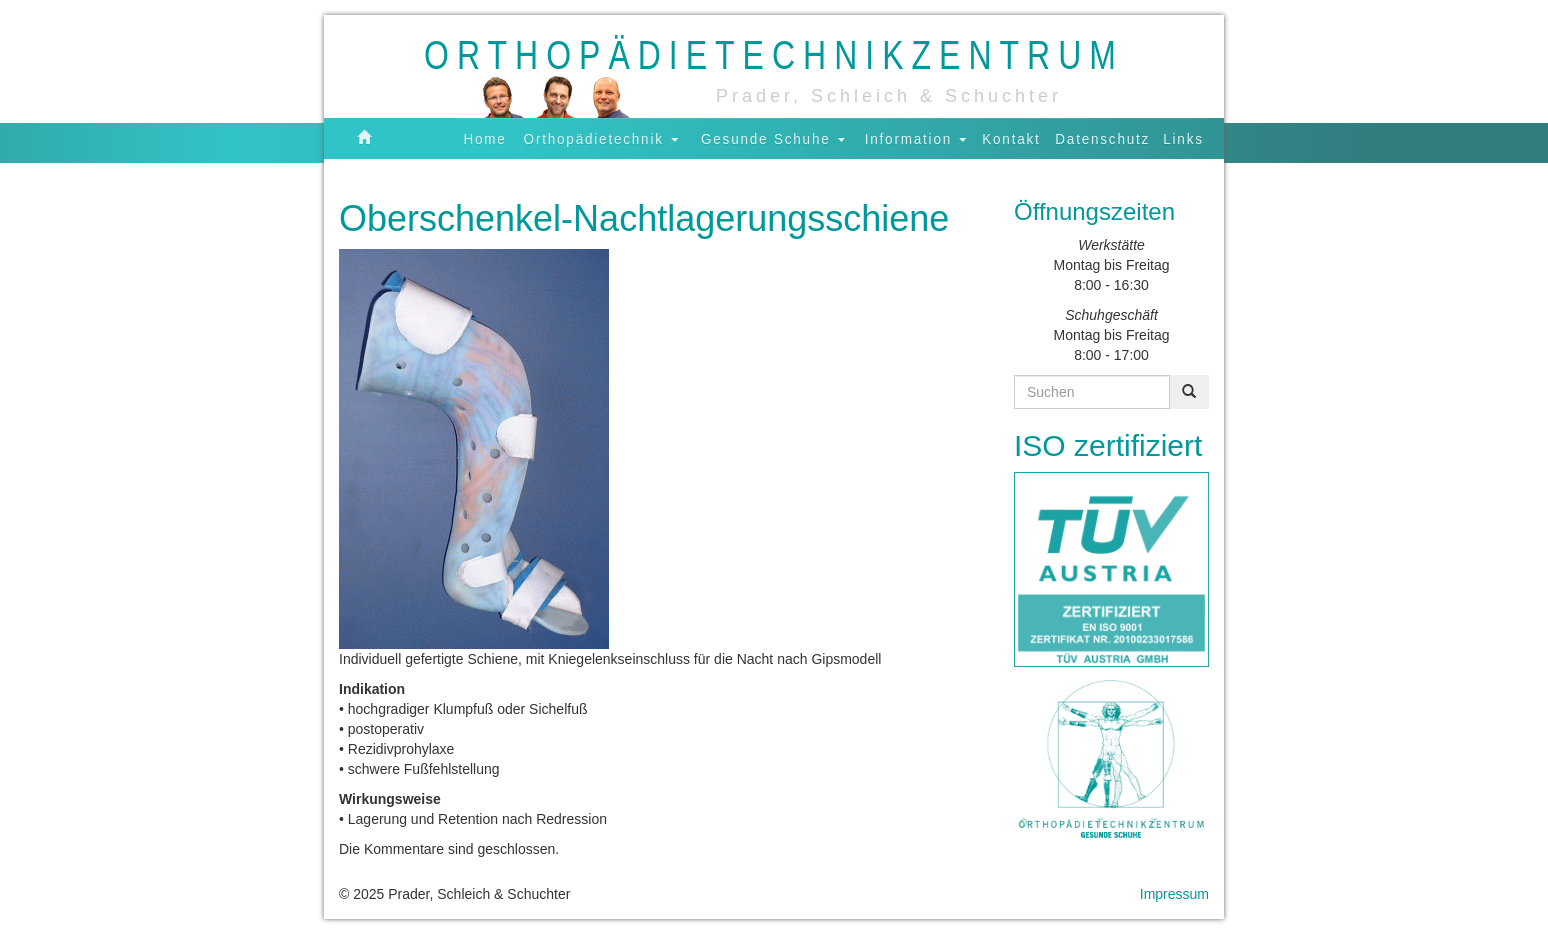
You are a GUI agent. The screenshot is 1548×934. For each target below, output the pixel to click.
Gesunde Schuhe (773, 138)
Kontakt (1011, 138)
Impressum (1174, 894)
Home (485, 138)
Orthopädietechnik (601, 138)
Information (916, 138)
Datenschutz (1102, 138)
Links (1183, 138)
